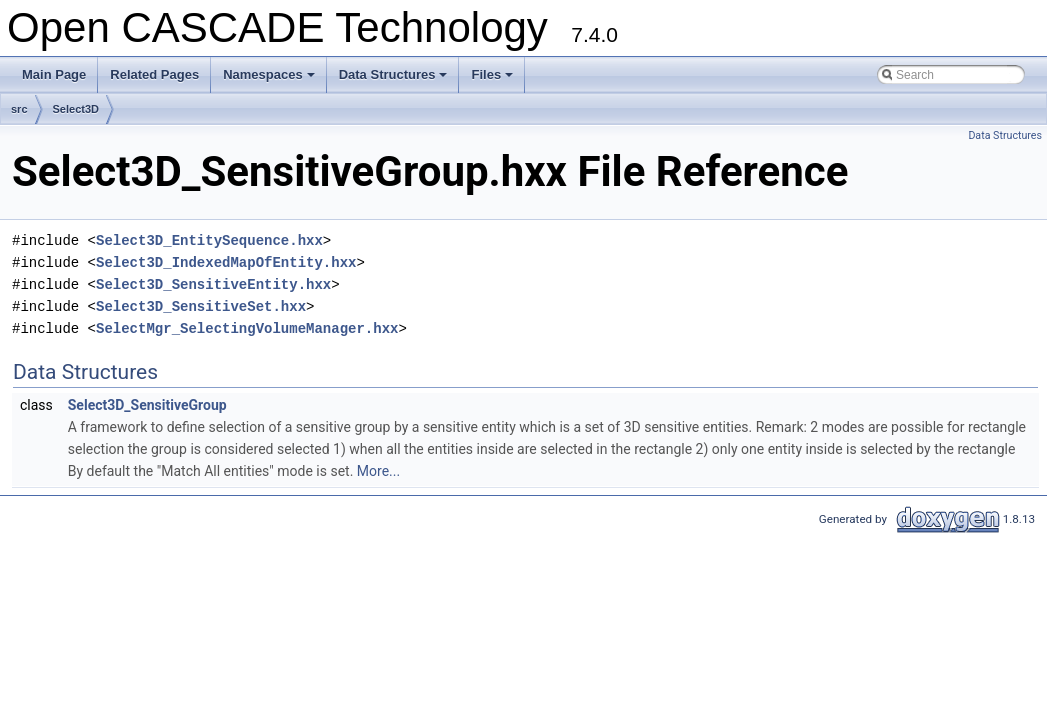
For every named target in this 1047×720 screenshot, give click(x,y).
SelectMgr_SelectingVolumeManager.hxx (247, 328)
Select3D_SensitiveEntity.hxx (213, 284)
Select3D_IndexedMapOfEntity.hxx (226, 262)
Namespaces (270, 80)
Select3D (76, 109)
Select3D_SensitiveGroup (147, 405)
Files (493, 80)
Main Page (54, 74)
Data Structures (395, 80)
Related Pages (154, 74)
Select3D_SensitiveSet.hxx (201, 306)
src (19, 109)
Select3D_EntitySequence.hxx (209, 240)
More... (378, 471)
